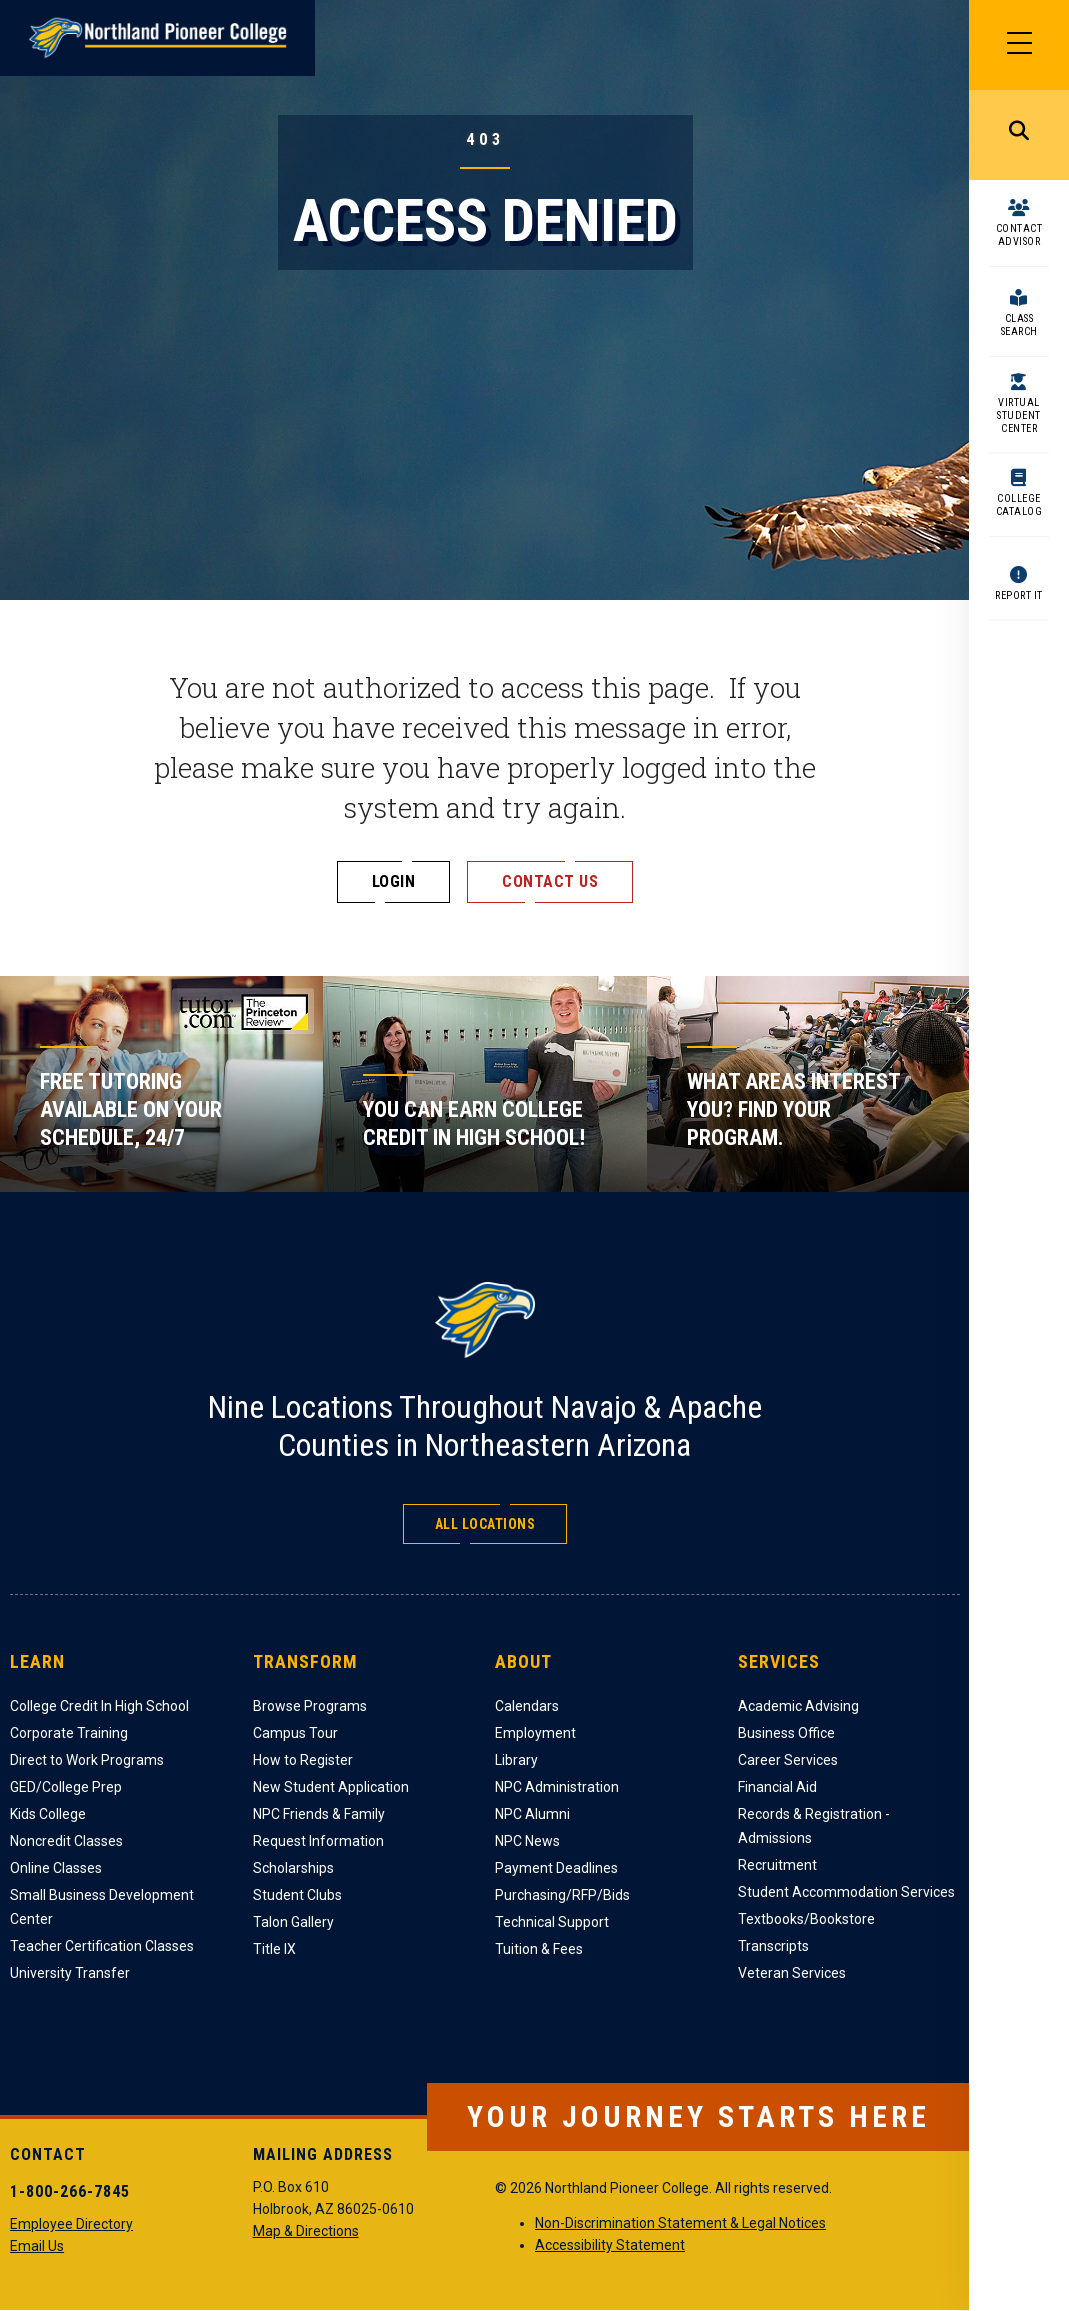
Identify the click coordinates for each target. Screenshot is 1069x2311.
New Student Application (331, 1787)
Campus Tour (295, 1733)
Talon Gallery (293, 1922)
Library (516, 1760)
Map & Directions (306, 2231)
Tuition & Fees (539, 1949)
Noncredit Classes (66, 1841)
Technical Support (552, 1922)
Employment (535, 1733)
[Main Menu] (1019, 45)
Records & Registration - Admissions (814, 1826)
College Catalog (1019, 505)
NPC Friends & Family (319, 1814)
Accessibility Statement (610, 2245)
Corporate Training (69, 1733)
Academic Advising (798, 1706)
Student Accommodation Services (846, 1892)
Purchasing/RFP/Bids (562, 1895)
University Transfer (70, 1973)
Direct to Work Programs (87, 1760)
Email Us (37, 2246)
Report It (1019, 595)
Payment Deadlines (556, 1868)
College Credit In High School (99, 1706)
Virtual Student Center (1019, 415)
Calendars (527, 1706)
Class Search (1019, 325)
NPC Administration (557, 1787)
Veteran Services (792, 1973)
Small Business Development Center (102, 1907)
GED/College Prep (66, 1787)
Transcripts (773, 1946)
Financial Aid (777, 1787)
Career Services (788, 1760)
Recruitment (777, 1865)
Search (1019, 135)
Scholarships (293, 1868)
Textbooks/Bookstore (806, 1919)
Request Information (318, 1841)
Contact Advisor (1019, 235)
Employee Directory (71, 2224)
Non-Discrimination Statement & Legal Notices (680, 2223)
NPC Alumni (532, 1814)
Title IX (274, 1949)
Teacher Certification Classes (102, 1946)
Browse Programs (310, 1706)
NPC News (527, 1841)
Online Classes (56, 1868)
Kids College (48, 1814)
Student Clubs (297, 1895)
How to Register (303, 1760)
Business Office (786, 1733)
